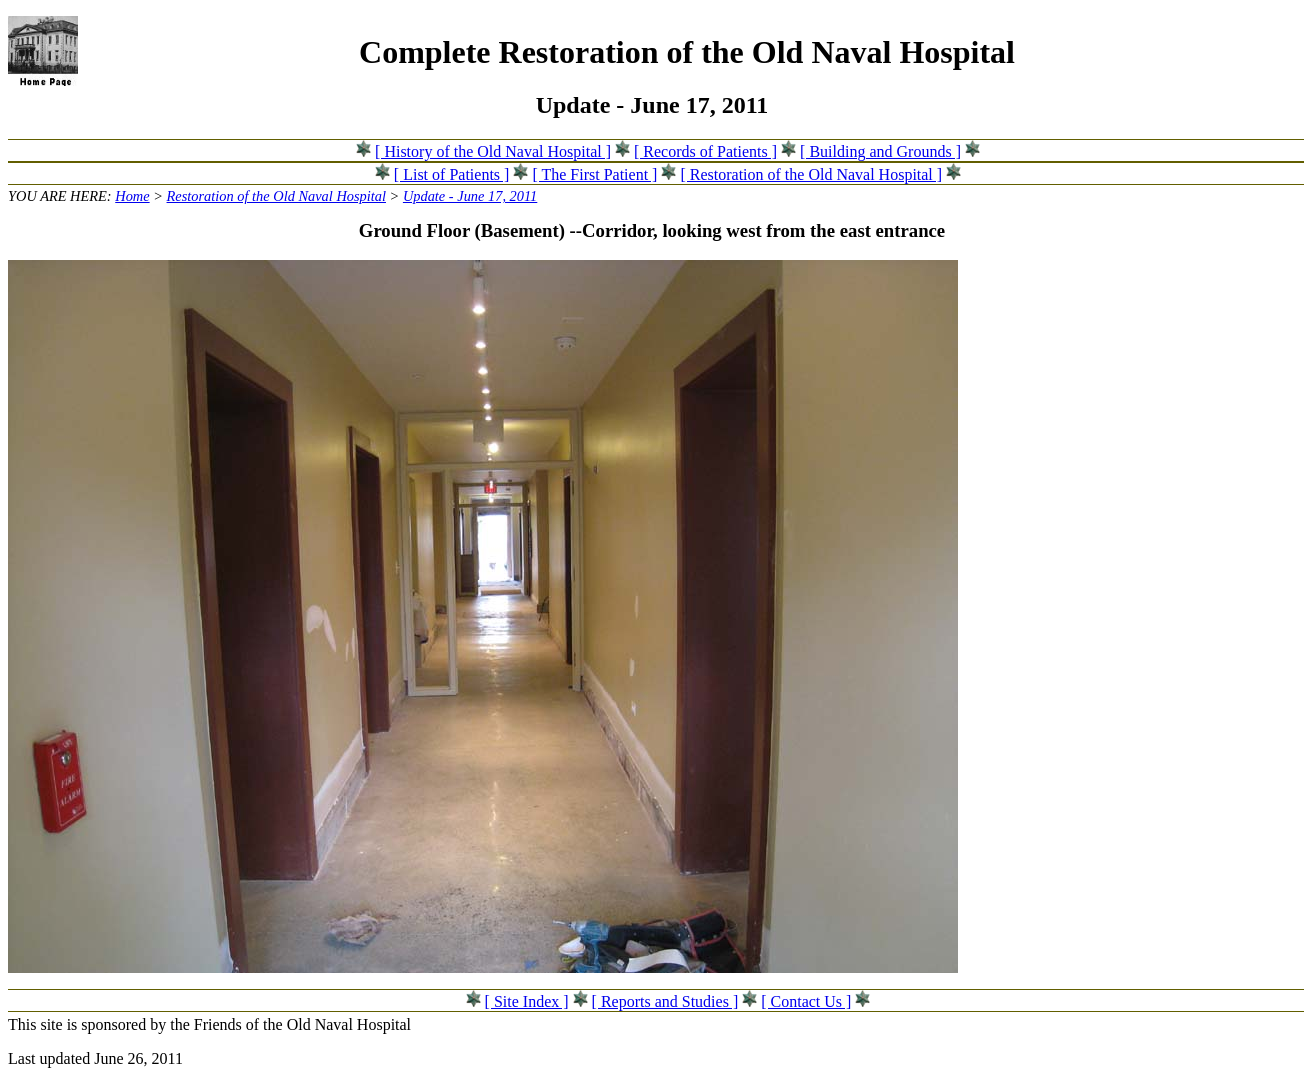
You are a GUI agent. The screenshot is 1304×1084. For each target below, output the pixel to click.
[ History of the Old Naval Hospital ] (493, 151)
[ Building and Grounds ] (880, 151)
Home (132, 196)
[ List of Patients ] (452, 174)
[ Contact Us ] (806, 1001)
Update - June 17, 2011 (470, 196)
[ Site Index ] (527, 1001)
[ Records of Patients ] (705, 151)
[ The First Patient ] (594, 174)
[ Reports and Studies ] (665, 1001)
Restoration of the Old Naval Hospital (276, 196)
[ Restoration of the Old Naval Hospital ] (811, 174)
